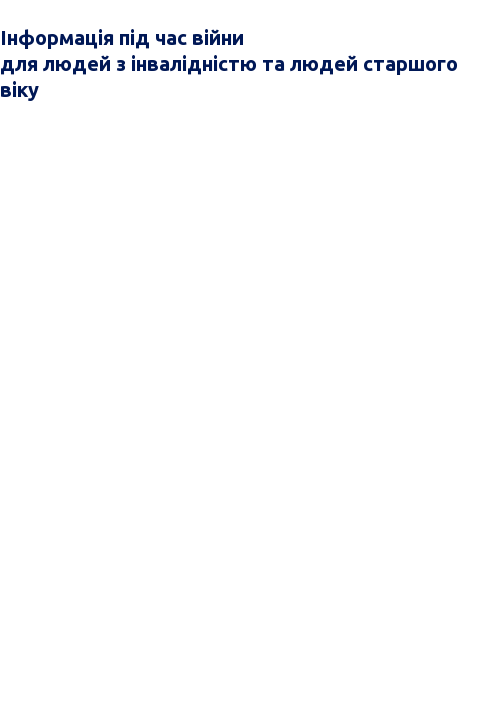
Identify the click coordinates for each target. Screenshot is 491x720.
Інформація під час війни (122, 37)
